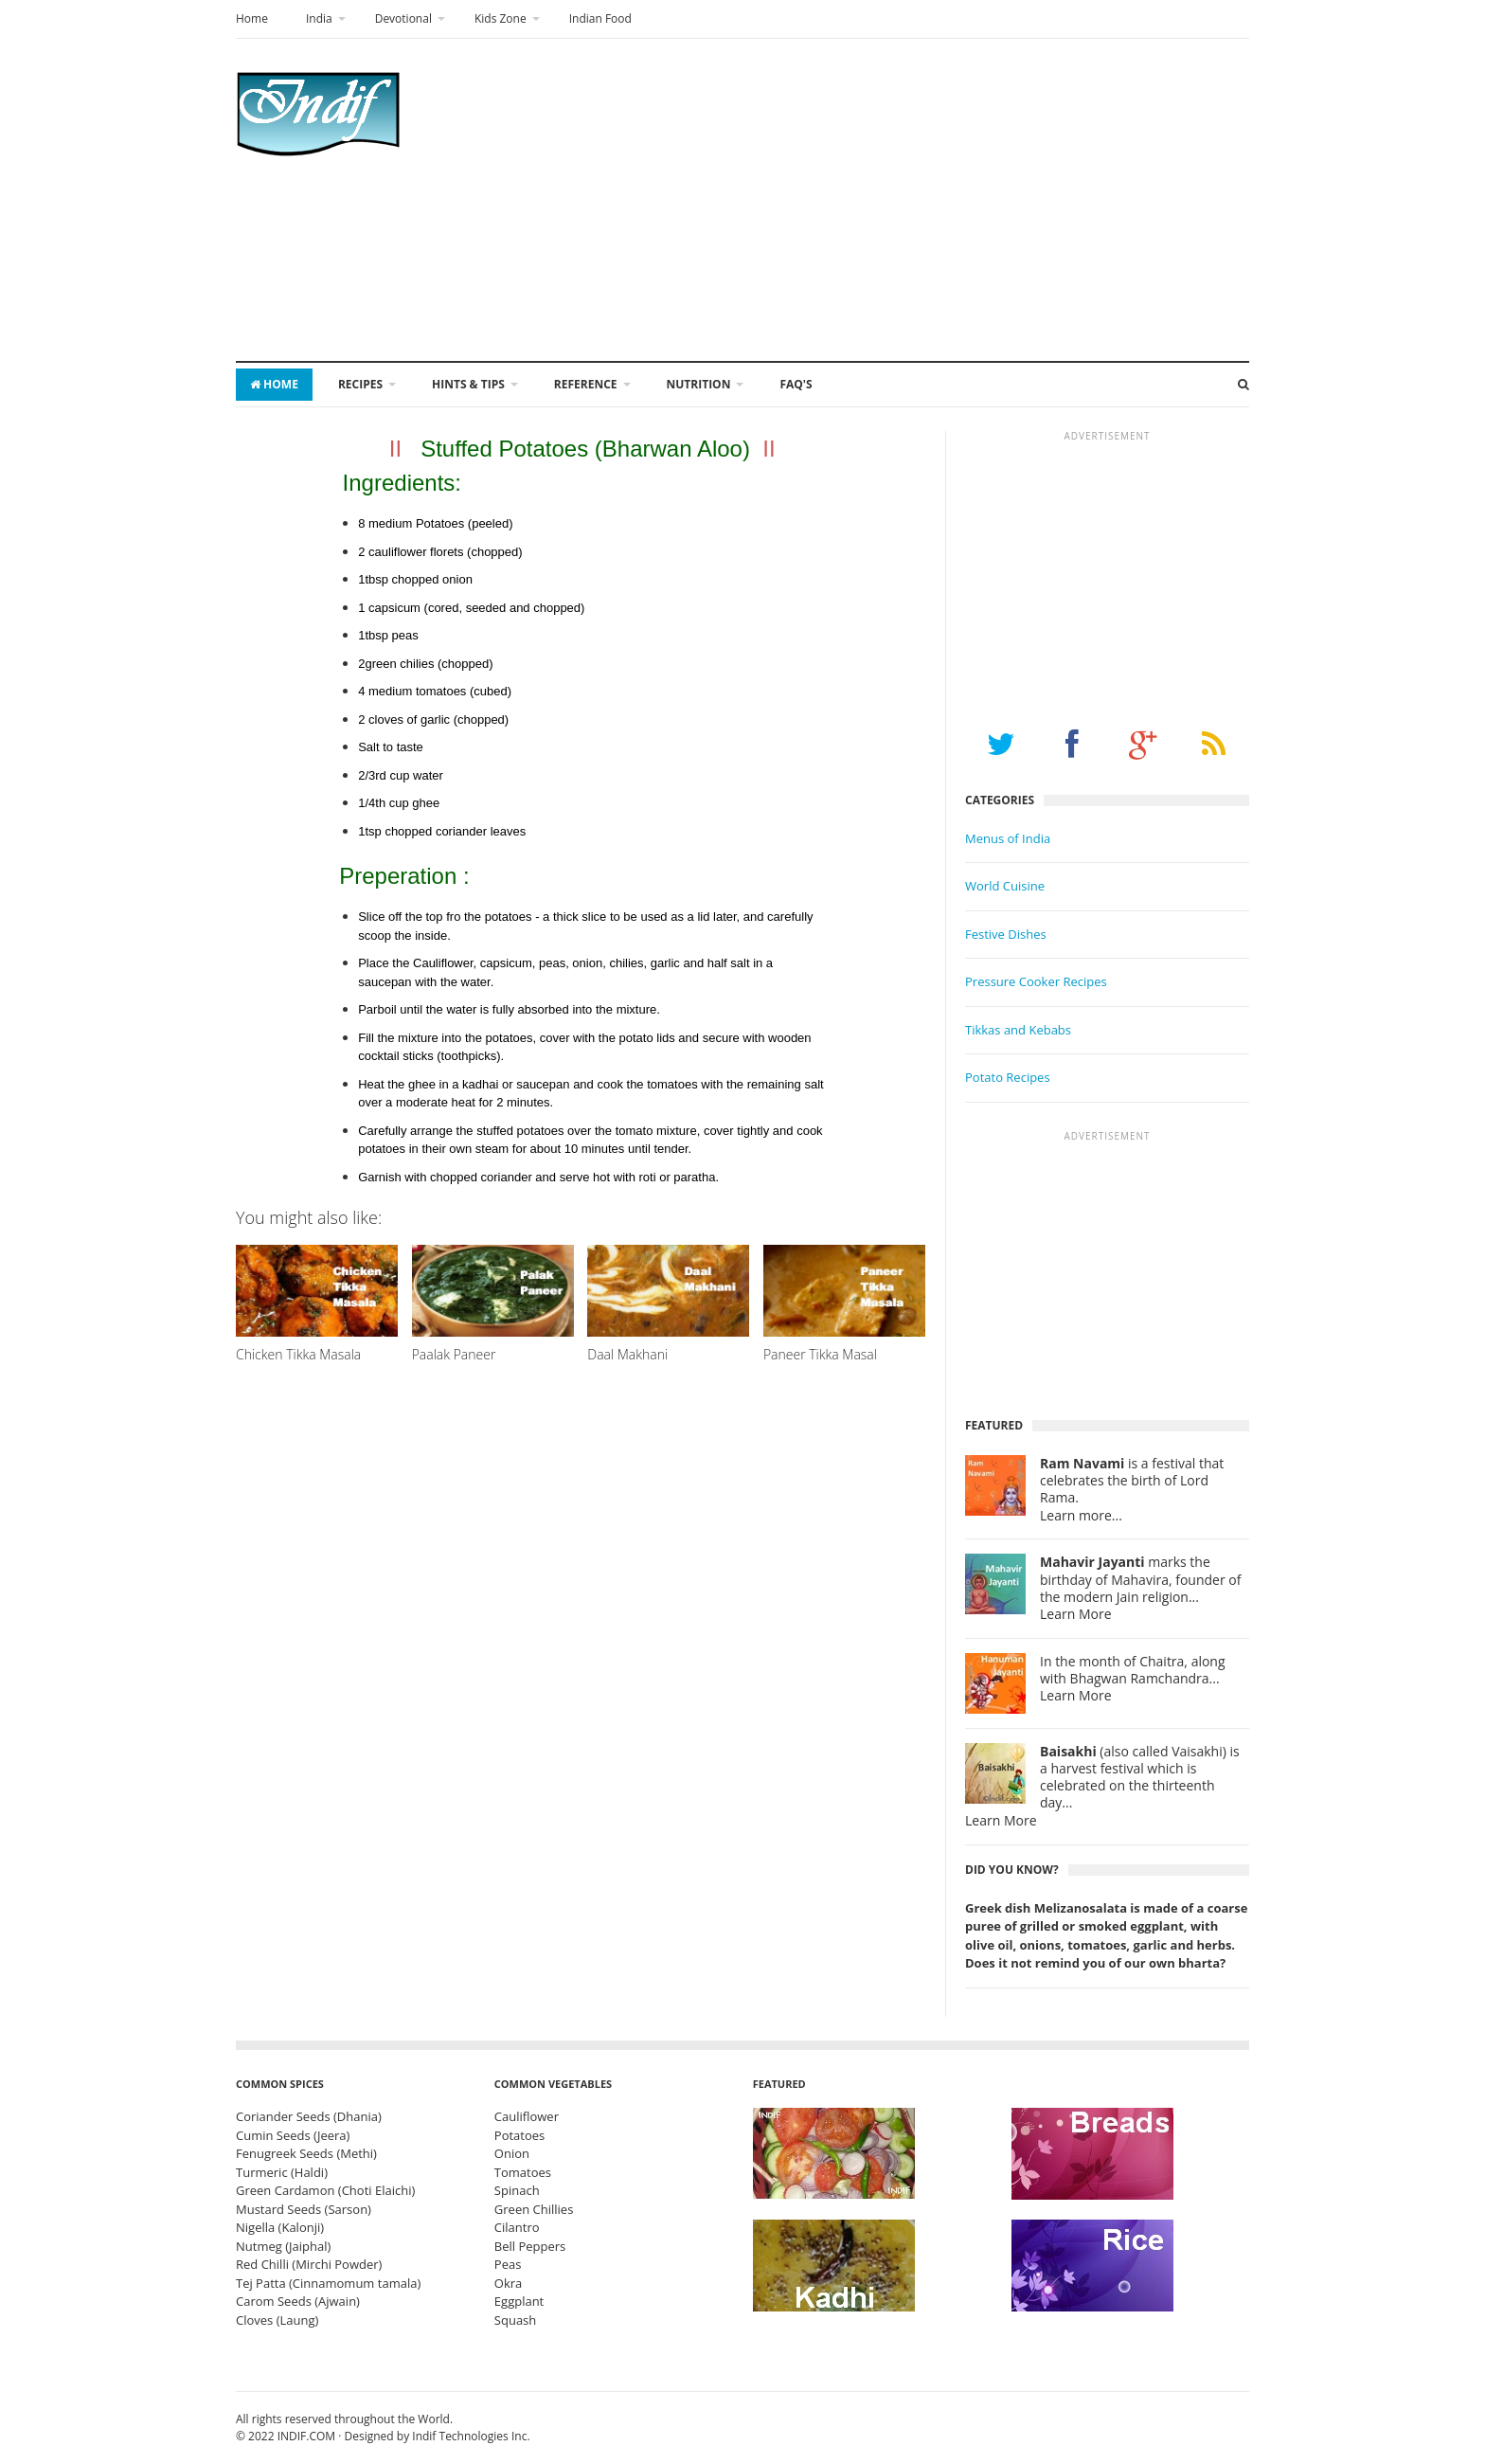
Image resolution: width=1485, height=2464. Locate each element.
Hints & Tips (468, 384)
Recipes (360, 384)
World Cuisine (1005, 885)
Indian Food (600, 18)
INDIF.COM (306, 2436)
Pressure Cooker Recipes (1036, 981)
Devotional (403, 18)
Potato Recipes (1007, 1077)
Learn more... (1081, 1515)
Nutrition (699, 384)
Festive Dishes (1006, 934)
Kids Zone (500, 18)
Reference (585, 384)
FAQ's (795, 384)
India (319, 18)
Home (252, 18)
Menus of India (1007, 838)
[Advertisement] (904, 200)
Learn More (1076, 1614)
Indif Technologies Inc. (470, 2436)
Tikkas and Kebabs (1018, 1029)
